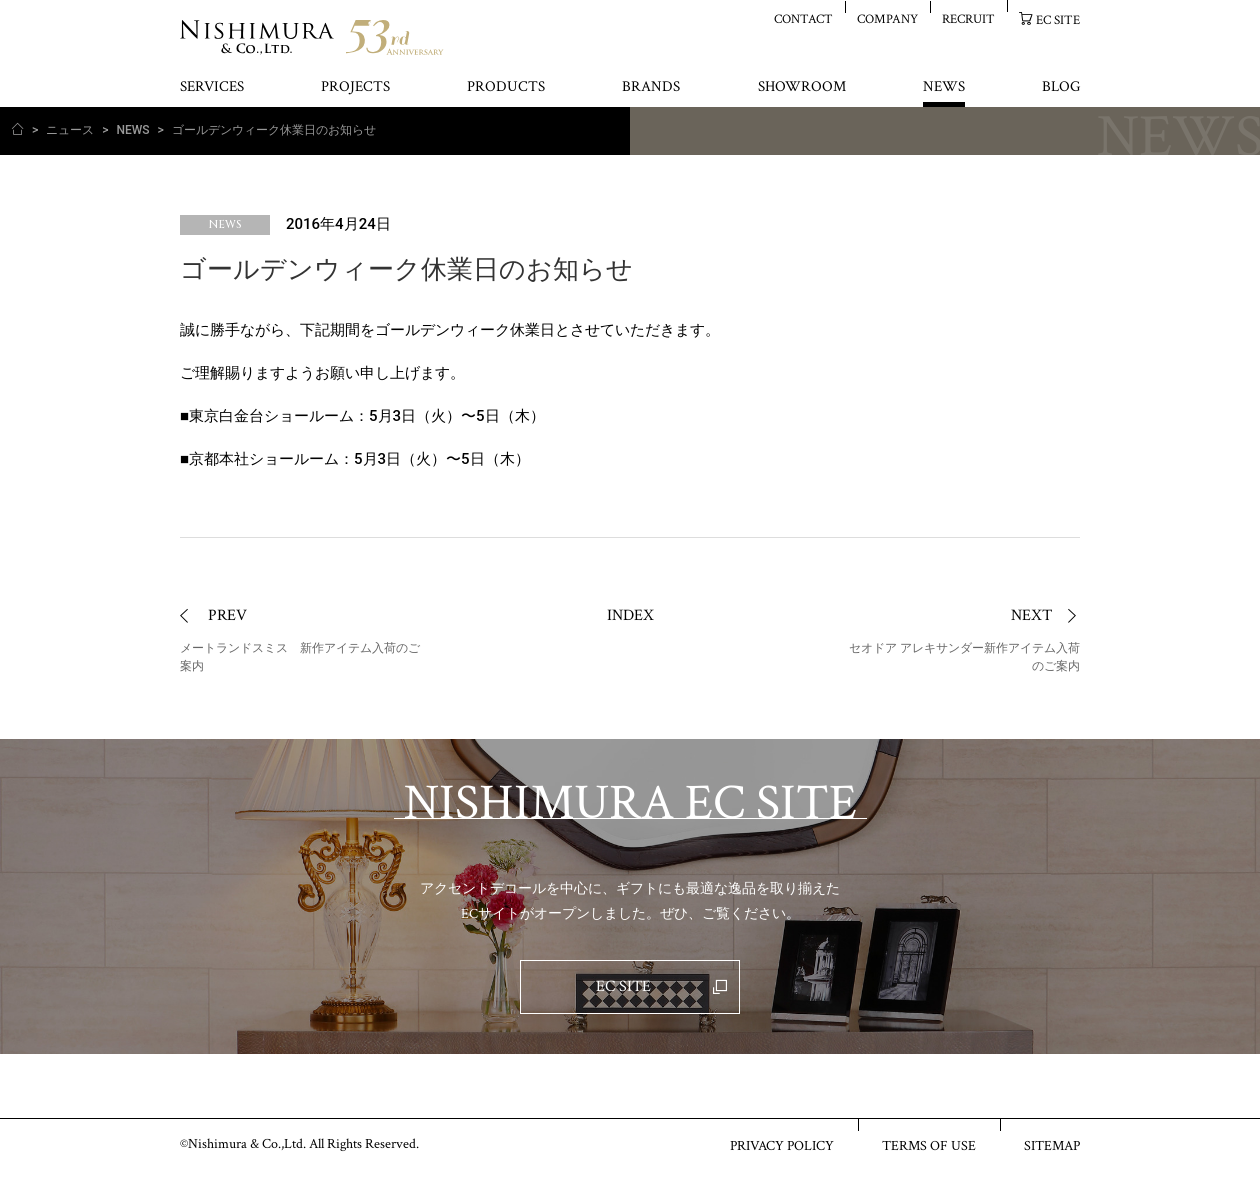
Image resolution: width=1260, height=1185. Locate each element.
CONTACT (803, 18)
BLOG (1061, 87)
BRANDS (651, 87)
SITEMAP (1052, 1145)
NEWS (944, 87)
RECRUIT (968, 18)
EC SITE (1058, 19)
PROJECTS (355, 87)
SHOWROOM (802, 87)
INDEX (630, 615)
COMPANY (887, 18)
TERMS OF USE (929, 1145)
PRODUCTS (506, 87)
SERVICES (212, 87)
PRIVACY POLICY (782, 1145)
